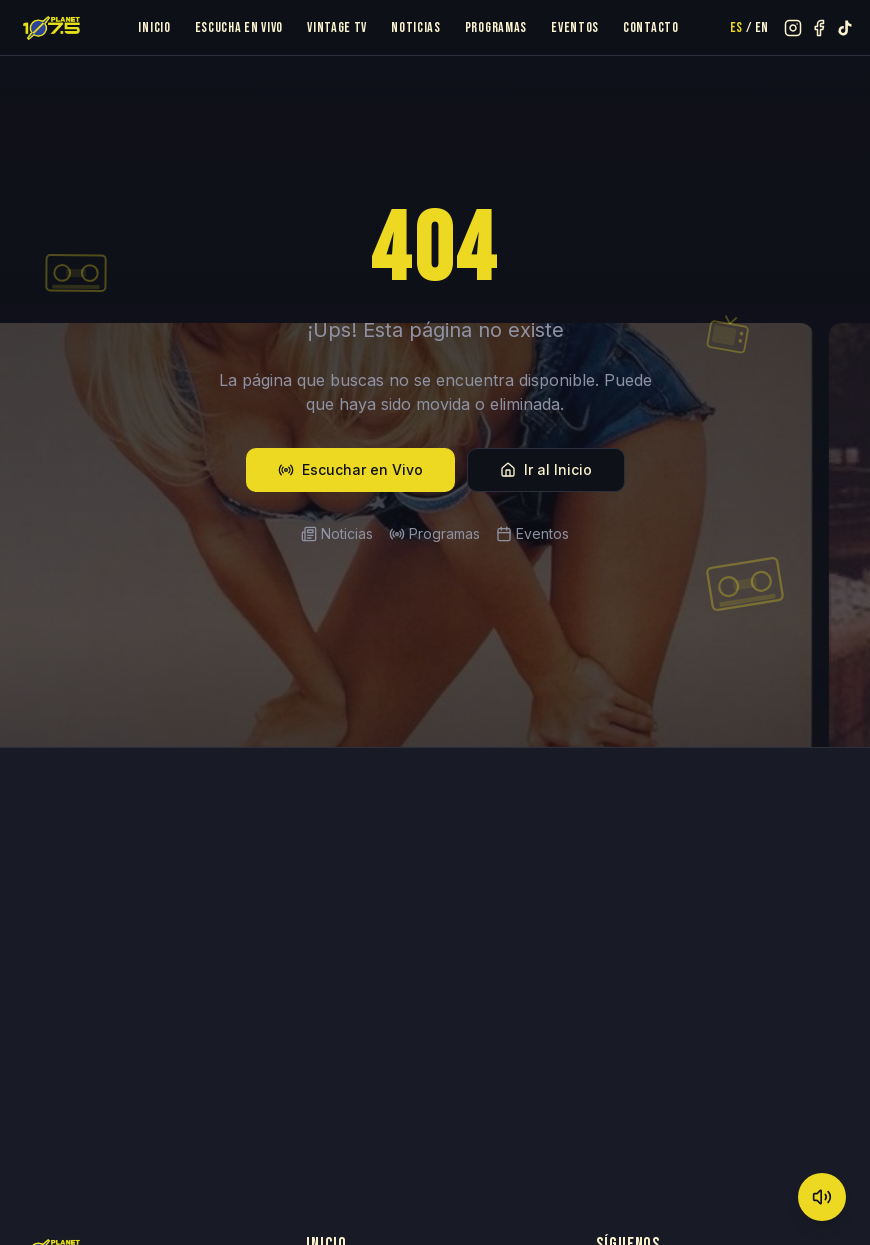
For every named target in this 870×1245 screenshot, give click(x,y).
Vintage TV (337, 27)
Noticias (416, 27)
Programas (496, 27)
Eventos (575, 27)
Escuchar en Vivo (350, 469)
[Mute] (822, 1197)
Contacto (651, 27)
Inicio (154, 27)
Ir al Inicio (546, 469)
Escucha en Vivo (239, 27)
